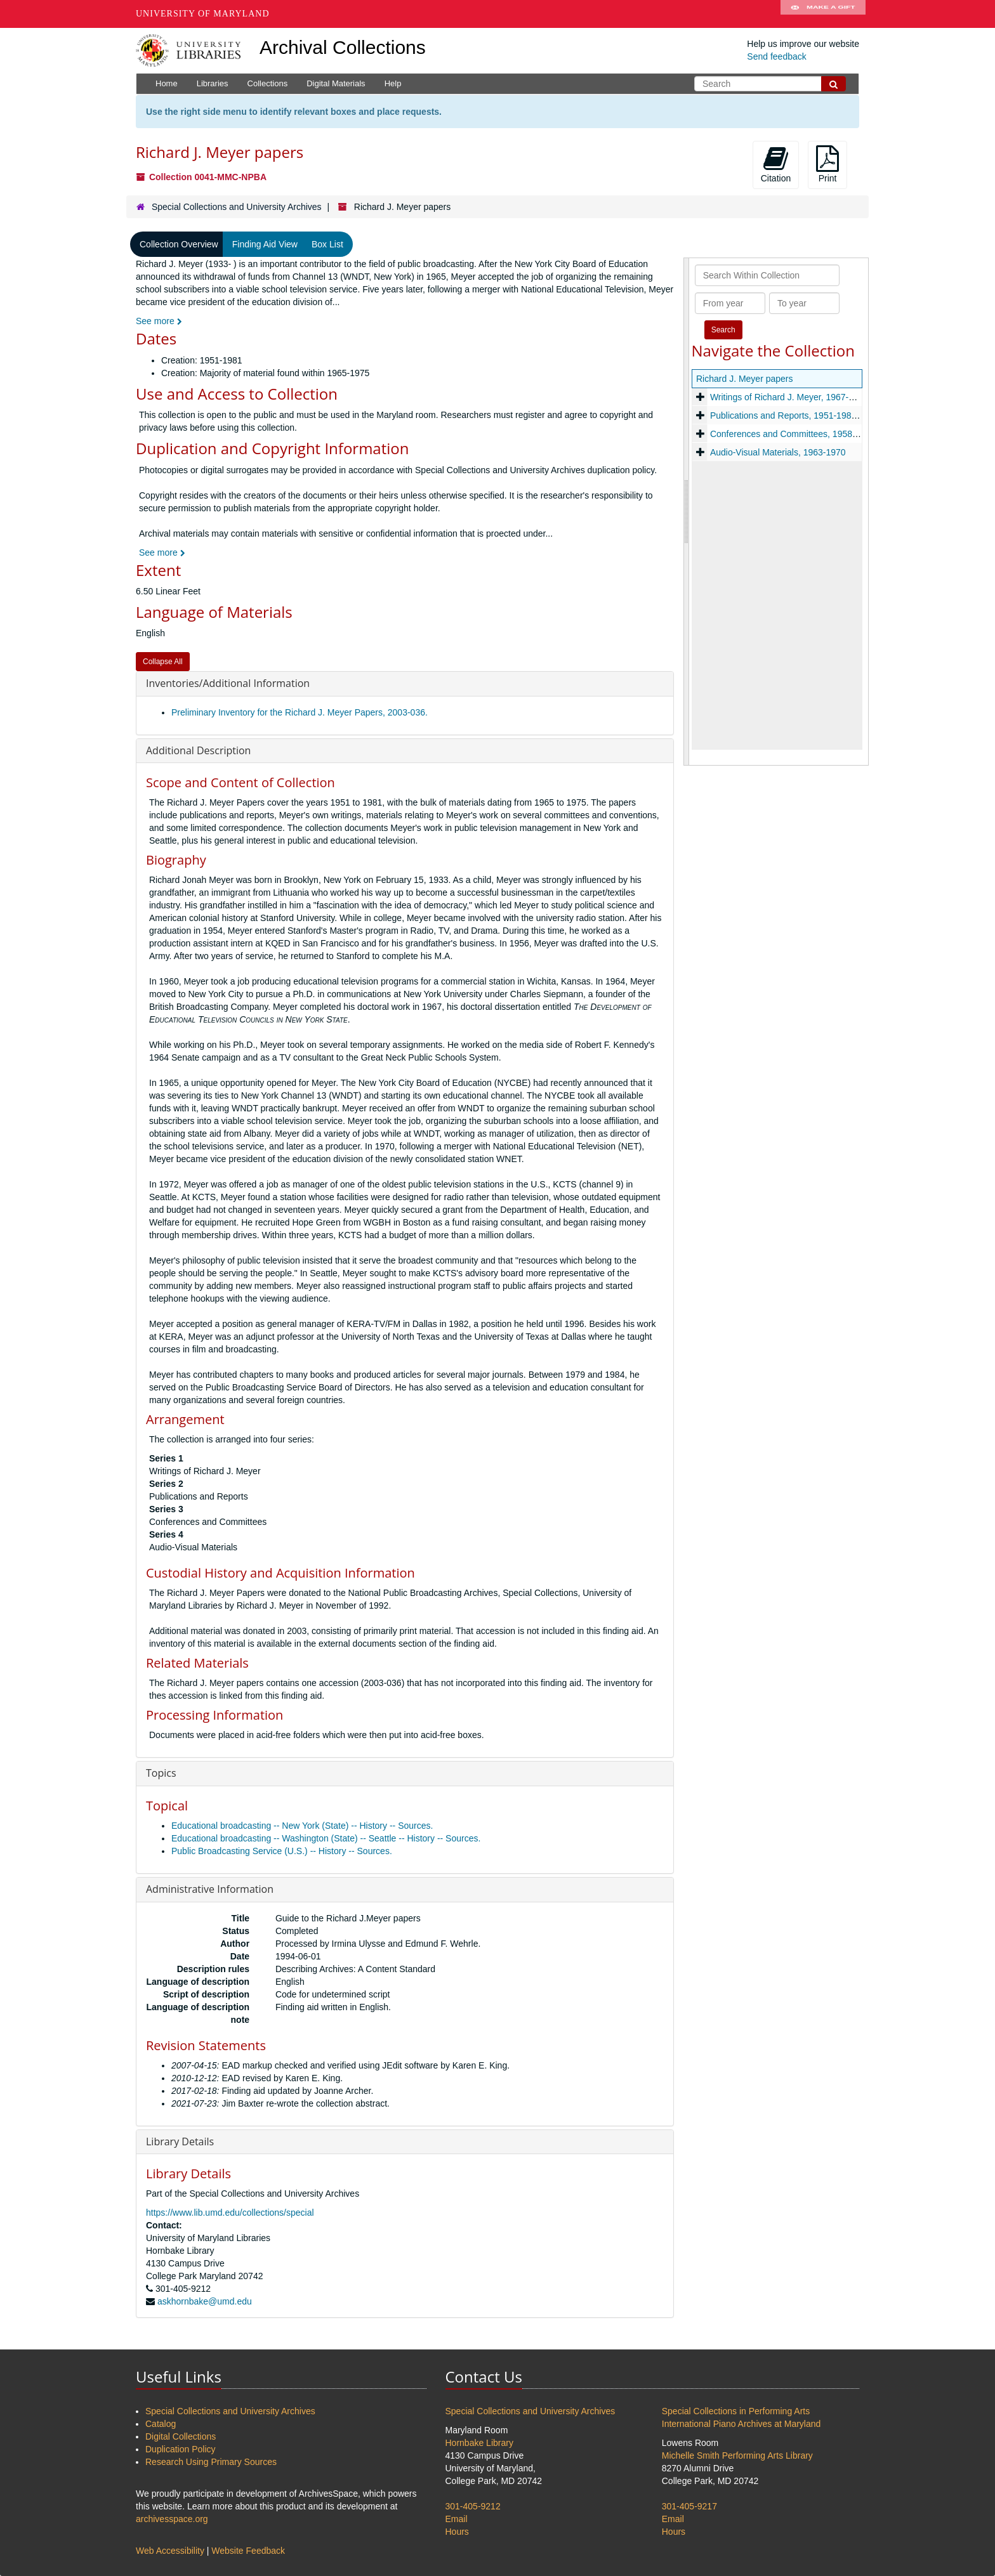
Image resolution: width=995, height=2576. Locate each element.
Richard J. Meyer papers (744, 379)
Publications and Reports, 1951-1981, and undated (809, 415)
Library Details (180, 2141)
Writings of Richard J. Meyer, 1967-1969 (788, 397)
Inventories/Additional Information (228, 683)
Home (166, 83)
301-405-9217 (689, 2506)
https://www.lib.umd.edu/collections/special (230, 2212)
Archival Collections (343, 47)
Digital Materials (335, 83)
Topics (161, 1773)
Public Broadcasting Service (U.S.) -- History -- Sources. (281, 1851)
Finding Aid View (265, 244)
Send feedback (776, 56)
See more (159, 321)
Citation (776, 164)
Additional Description (198, 750)
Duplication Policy (180, 2449)
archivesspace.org (172, 2519)
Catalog (160, 2424)
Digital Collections (180, 2436)
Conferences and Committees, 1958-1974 (791, 434)
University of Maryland (203, 13)
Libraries (212, 83)
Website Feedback (248, 2551)
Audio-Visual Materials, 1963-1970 (777, 452)
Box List (327, 244)
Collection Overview (179, 244)
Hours (457, 2532)
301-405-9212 (473, 2506)
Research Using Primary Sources (211, 2462)
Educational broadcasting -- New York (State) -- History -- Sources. (302, 1826)
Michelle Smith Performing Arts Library (737, 2455)
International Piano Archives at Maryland (741, 2424)
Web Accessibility (170, 2551)
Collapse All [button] (163, 661)
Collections (267, 83)
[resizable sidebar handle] (686, 511)
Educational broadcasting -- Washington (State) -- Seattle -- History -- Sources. (325, 1838)
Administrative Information (209, 1889)
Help (393, 83)
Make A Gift (823, 14)
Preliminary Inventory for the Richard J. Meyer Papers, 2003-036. (299, 712)
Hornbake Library (479, 2443)
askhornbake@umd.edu (204, 2301)
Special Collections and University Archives (237, 207)
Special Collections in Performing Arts (736, 2411)
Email (456, 2519)
